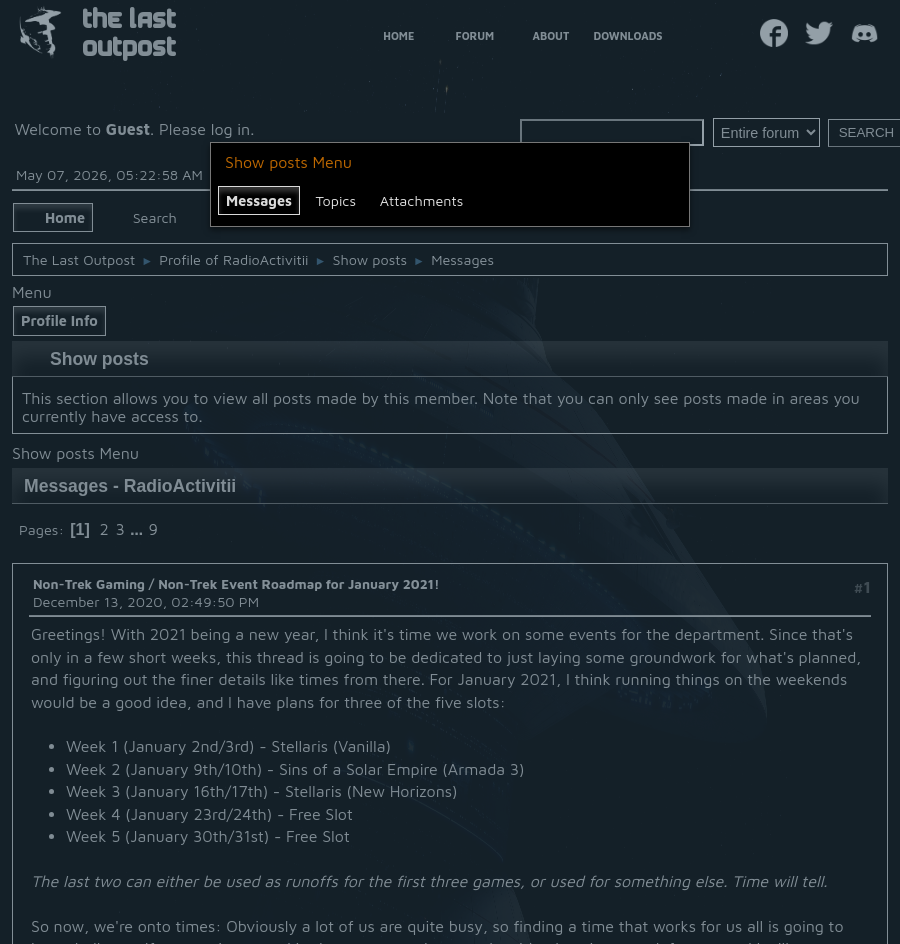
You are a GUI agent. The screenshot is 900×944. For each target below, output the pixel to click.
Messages (259, 200)
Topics (336, 200)
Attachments (422, 200)
